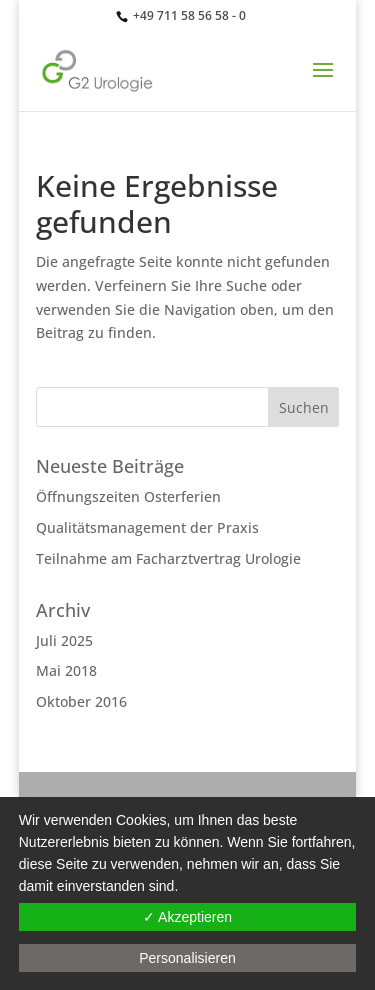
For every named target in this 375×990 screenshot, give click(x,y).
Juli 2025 (64, 640)
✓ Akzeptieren (187, 917)
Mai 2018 (66, 670)
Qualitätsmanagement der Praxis (147, 527)
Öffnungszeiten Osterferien (128, 496)
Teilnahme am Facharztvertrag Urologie (168, 558)
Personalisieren (187, 958)
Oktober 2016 (81, 701)
